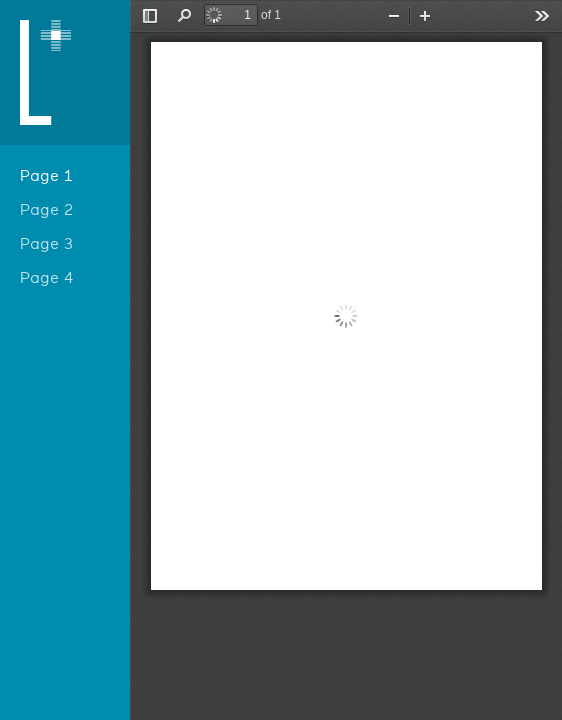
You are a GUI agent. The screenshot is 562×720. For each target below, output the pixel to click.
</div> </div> (346, 360)
